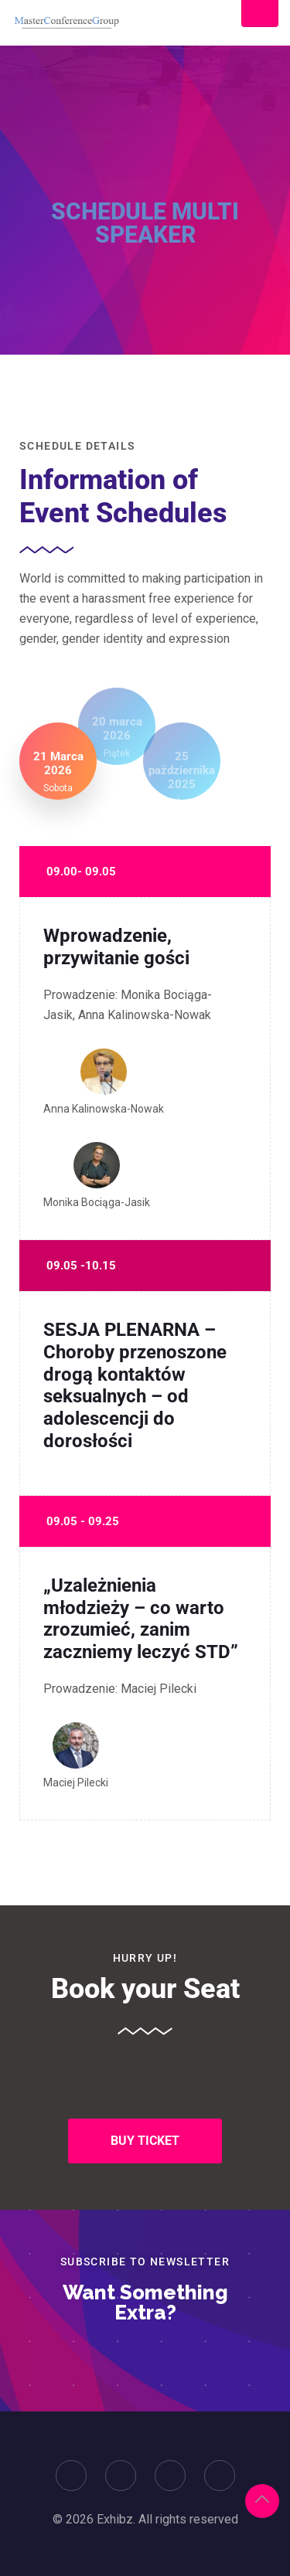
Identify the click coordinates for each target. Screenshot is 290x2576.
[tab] (58, 761)
